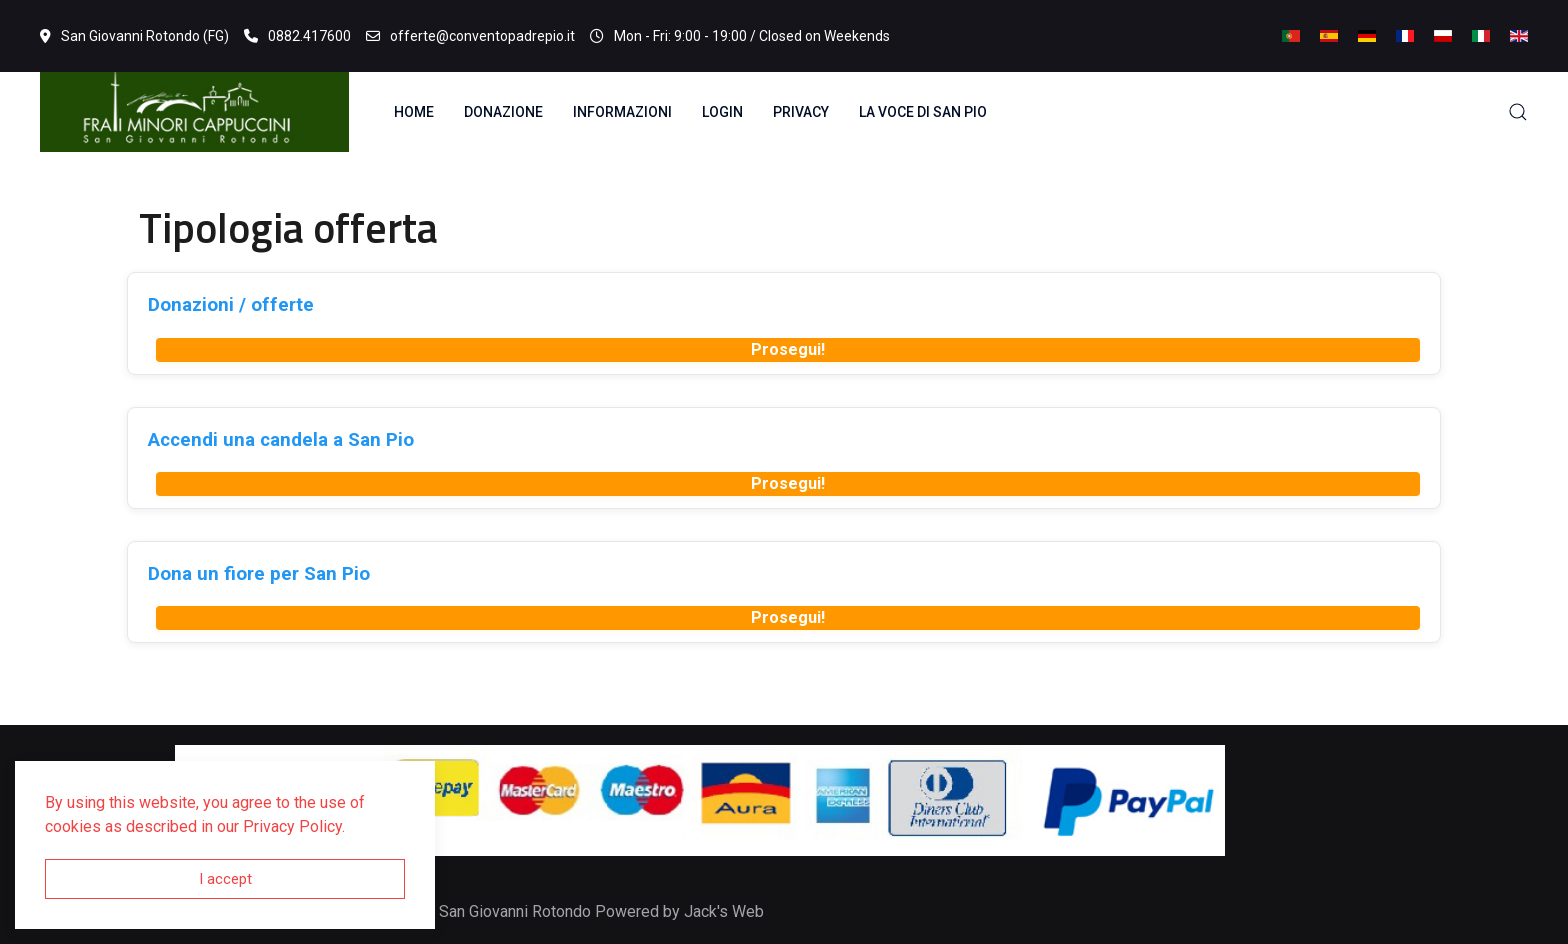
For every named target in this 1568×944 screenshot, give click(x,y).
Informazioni (622, 112)
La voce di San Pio (923, 112)
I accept (225, 879)
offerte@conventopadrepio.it (470, 36)
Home (414, 112)
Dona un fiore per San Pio (259, 573)
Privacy (801, 112)
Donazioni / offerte (231, 304)
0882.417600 (297, 36)
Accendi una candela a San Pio (281, 439)
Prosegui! (788, 349)
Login (722, 112)
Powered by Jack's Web (679, 911)
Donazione (503, 112)
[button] (1518, 112)
